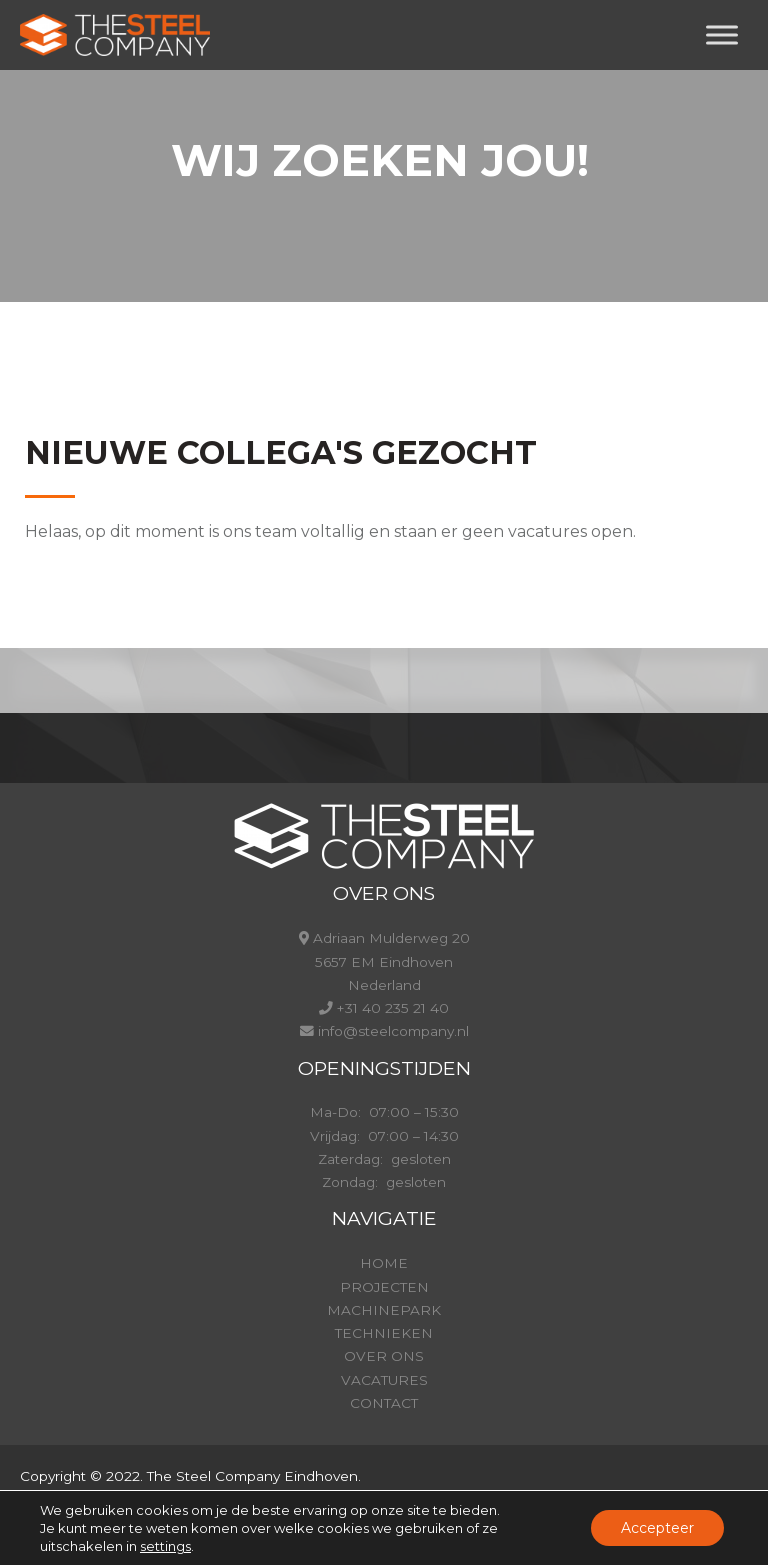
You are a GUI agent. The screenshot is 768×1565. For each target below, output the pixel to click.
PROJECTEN (384, 1287)
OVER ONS (384, 1356)
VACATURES (384, 1380)
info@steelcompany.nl (393, 1031)
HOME (384, 1263)
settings (165, 1546)
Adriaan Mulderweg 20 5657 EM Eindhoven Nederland (391, 961)
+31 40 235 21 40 (393, 1008)
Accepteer (657, 1528)
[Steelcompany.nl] (115, 35)
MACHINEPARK (384, 1310)
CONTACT (384, 1403)
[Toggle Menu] (722, 34)
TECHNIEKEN (384, 1333)
